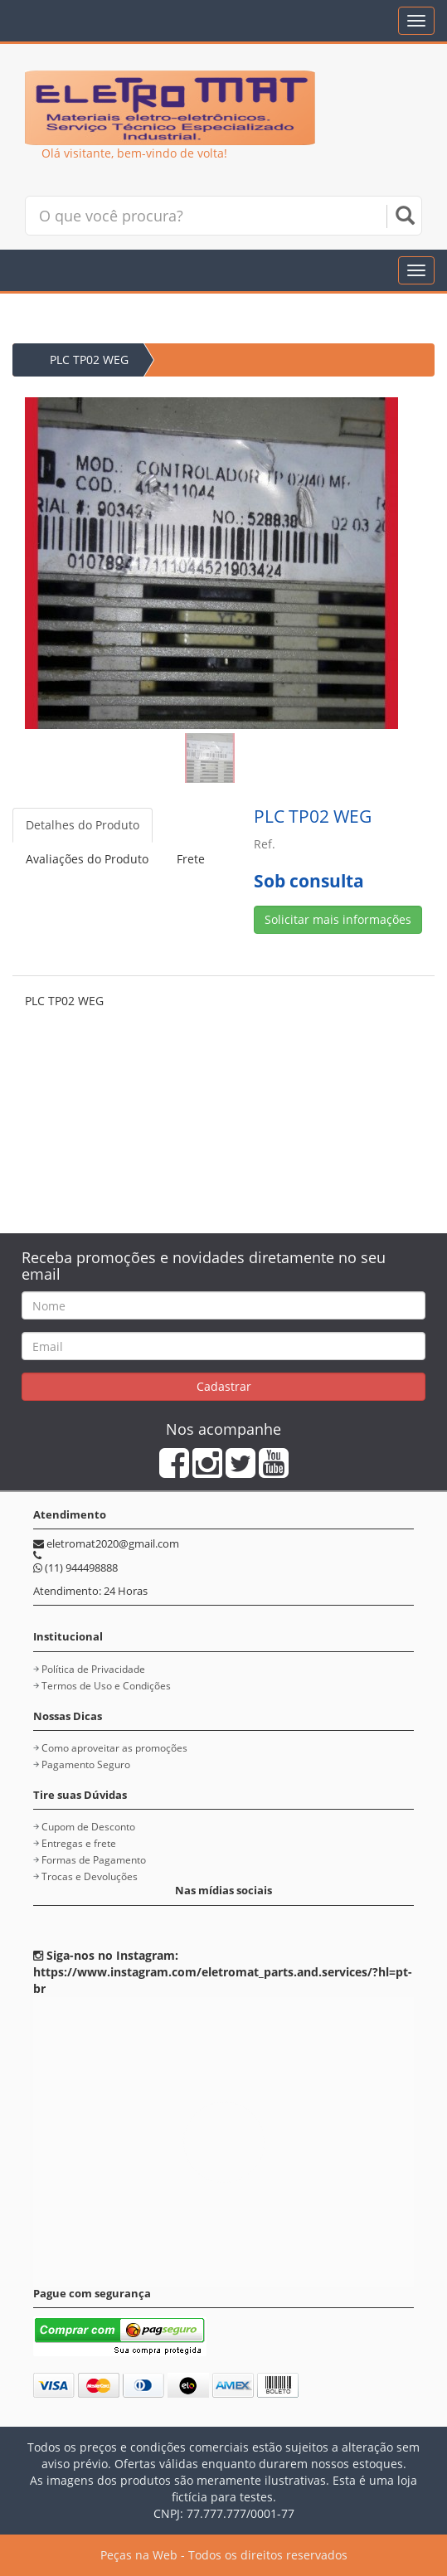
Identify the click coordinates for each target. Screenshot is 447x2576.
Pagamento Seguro (85, 1764)
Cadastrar (224, 1386)
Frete (191, 859)
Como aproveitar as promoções (114, 1748)
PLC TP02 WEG (89, 359)
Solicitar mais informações (338, 919)
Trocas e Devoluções (89, 1876)
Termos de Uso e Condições (106, 1686)
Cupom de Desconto (88, 1827)
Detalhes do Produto (82, 825)
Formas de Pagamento (93, 1860)
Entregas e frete (78, 1843)
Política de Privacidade (93, 1669)
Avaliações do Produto (87, 859)
